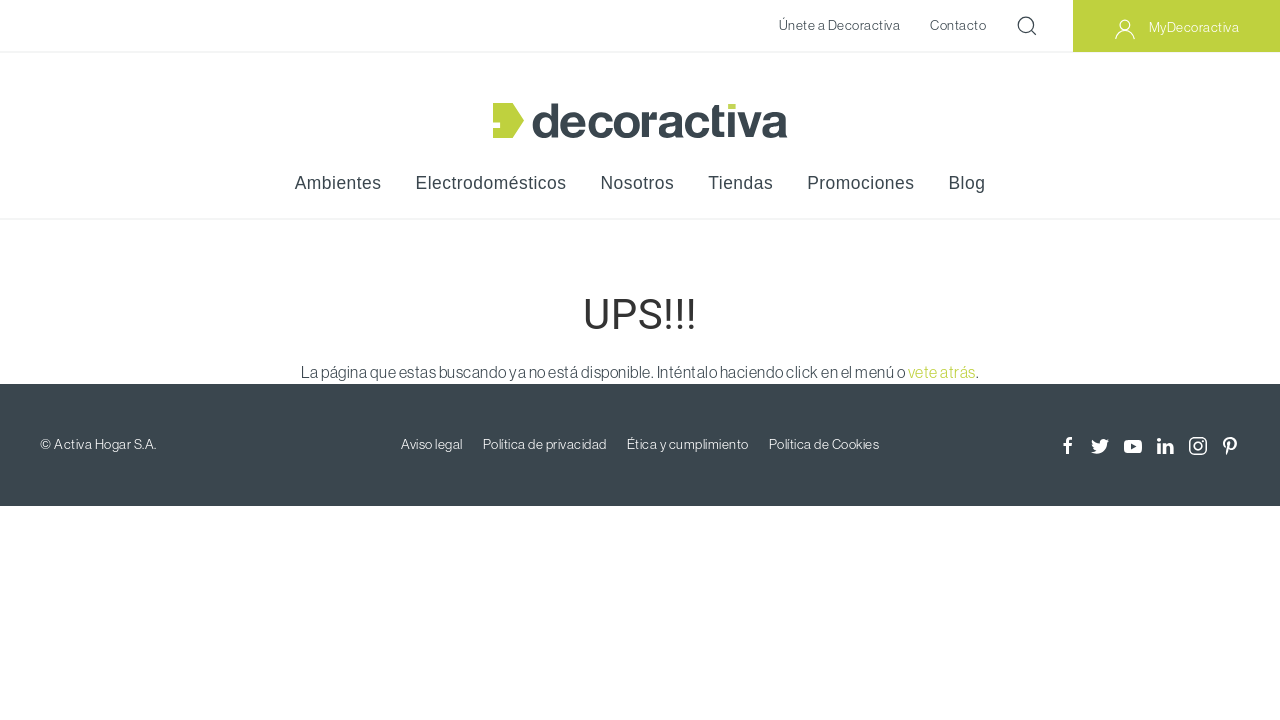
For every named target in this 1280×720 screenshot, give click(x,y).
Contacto (958, 25)
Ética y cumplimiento (688, 444)
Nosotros (638, 183)
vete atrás (942, 372)
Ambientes (338, 183)
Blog (966, 183)
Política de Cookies (824, 444)
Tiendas (740, 183)
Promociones (860, 183)
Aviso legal (432, 444)
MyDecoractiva (1176, 29)
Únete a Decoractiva (840, 25)
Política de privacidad (545, 444)
